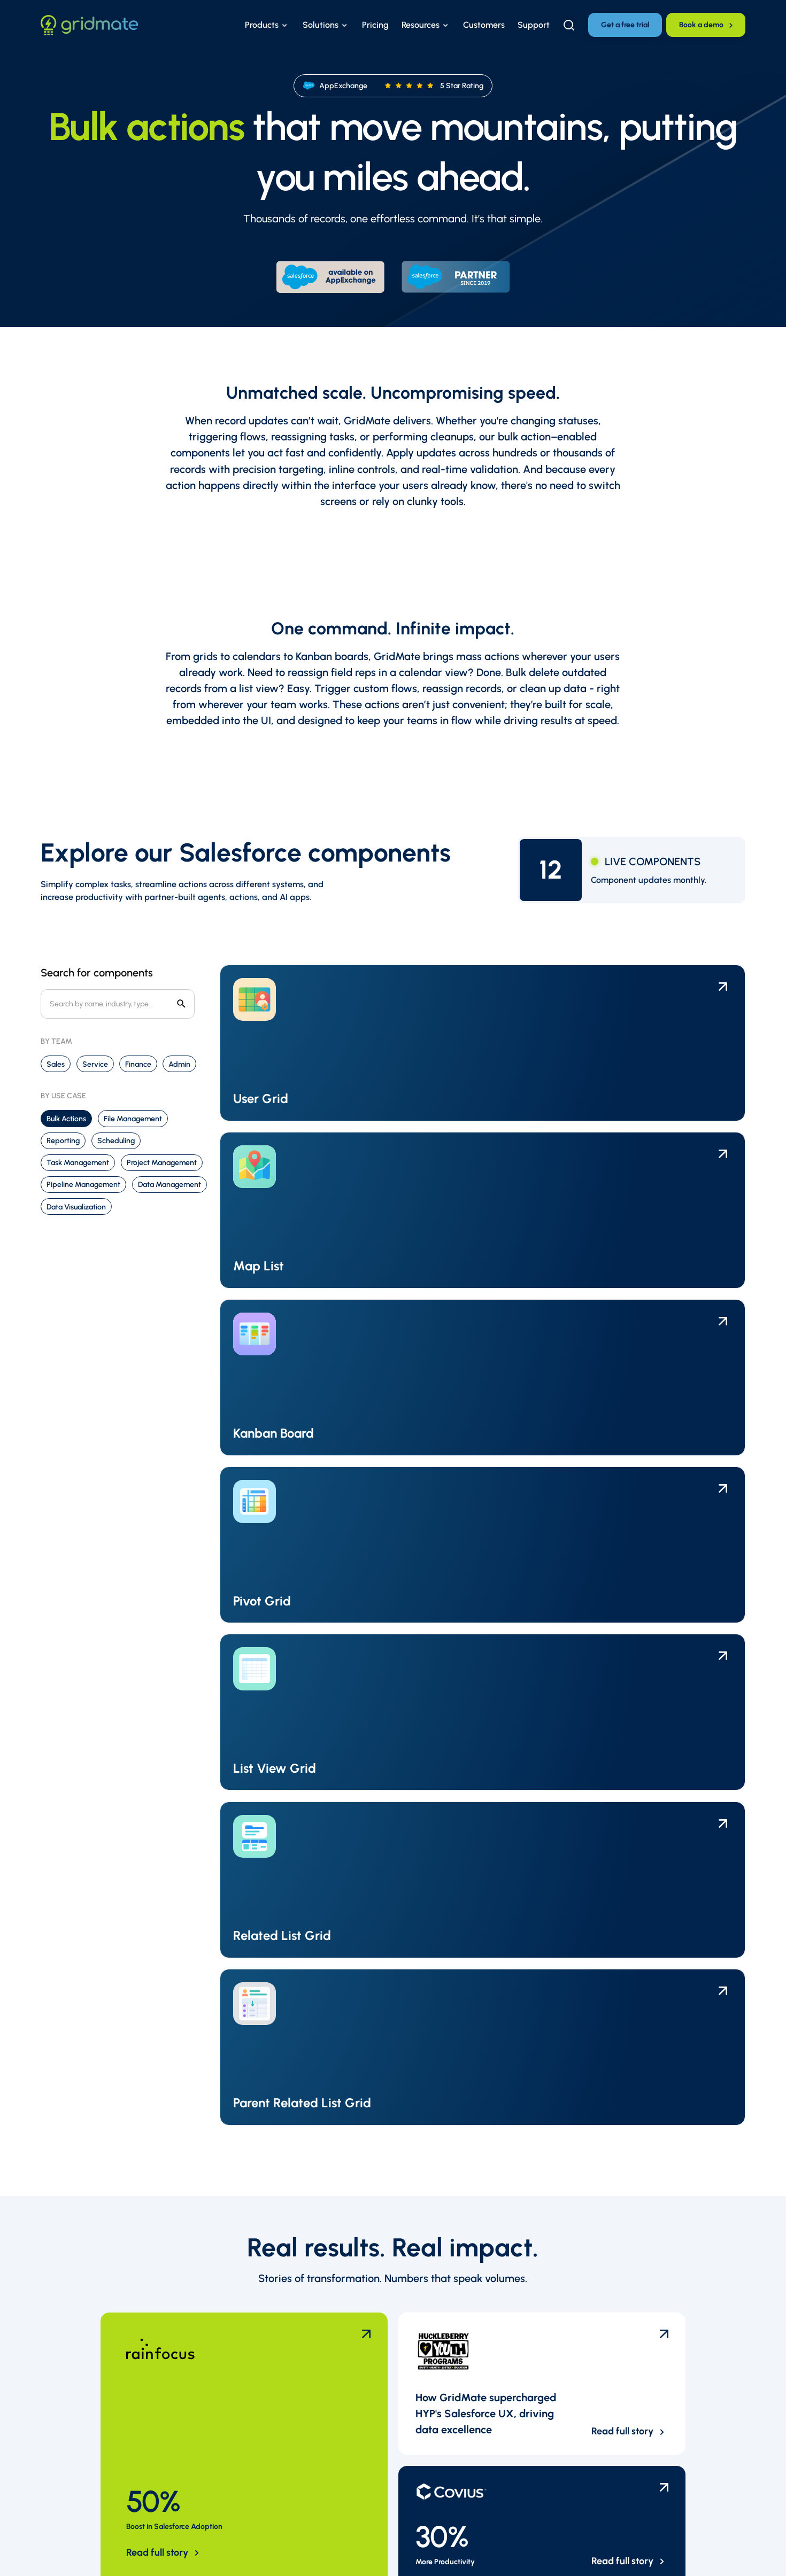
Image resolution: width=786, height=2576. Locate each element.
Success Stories (308, 2333)
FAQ (287, 2316)
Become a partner (492, 2351)
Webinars (296, 2368)
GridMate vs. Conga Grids (507, 2427)
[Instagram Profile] (647, 2329)
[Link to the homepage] (89, 25)
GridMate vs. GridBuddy (504, 2409)
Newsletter (300, 2480)
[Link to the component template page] (303, 1043)
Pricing (292, 2445)
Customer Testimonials (322, 2386)
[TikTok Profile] (677, 2329)
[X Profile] (677, 2299)
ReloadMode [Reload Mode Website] (723, 2553)
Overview (476, 2298)
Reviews (473, 2445)
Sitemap (176, 2553)
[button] (267, 25)
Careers (472, 2333)
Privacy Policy (62, 2553)
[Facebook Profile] (707, 2329)
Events (292, 2351)
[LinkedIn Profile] (647, 2299)
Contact (294, 2498)
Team (469, 2316)
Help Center (302, 2298)
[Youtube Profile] (707, 2299)
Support (295, 2462)
